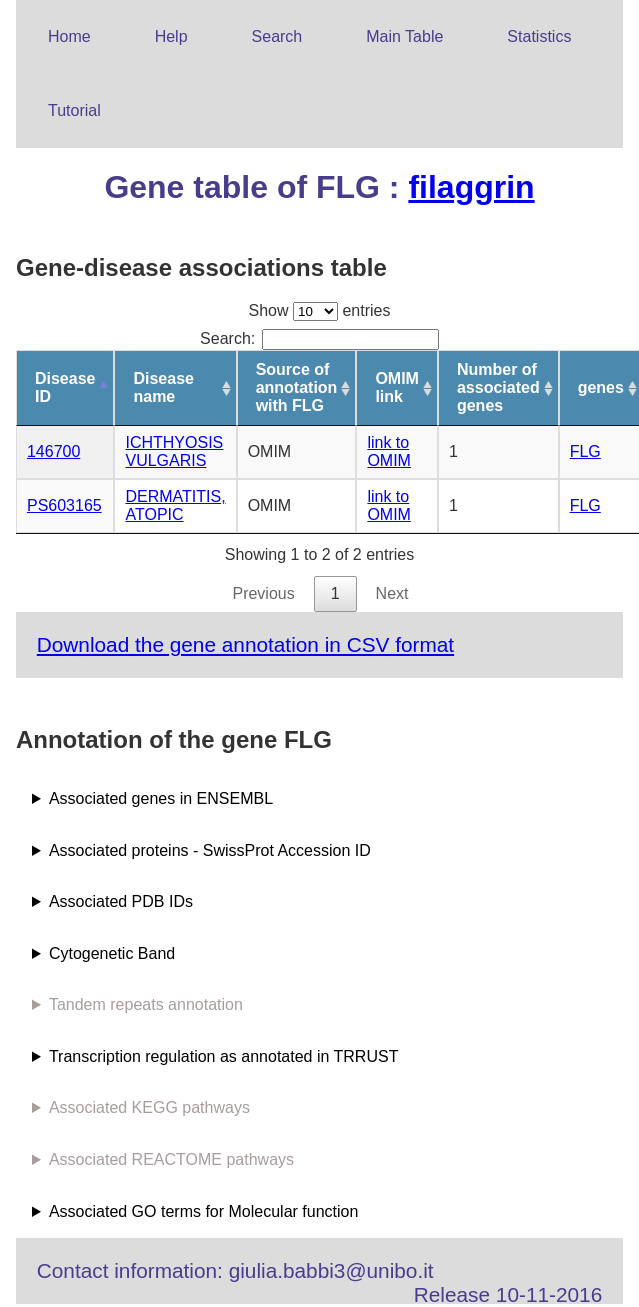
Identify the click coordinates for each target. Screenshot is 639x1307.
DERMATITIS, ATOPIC (175, 505)
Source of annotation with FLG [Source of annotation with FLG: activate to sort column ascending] (297, 387)
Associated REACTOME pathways (171, 1159)
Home (69, 36)
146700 (53, 451)
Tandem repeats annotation (146, 1004)
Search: (319, 338)
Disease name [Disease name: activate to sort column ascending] (163, 387)
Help (171, 36)
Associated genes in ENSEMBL (161, 798)
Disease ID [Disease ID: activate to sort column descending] (65, 387)
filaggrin (471, 187)
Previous (263, 593)
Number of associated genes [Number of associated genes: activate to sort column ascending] (498, 387)
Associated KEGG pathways (149, 1107)
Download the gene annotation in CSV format (245, 644)
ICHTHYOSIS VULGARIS (174, 451)
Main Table (404, 36)
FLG (585, 451)
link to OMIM (389, 451)
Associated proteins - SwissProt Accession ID (210, 850)
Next (392, 593)
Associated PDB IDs (121, 901)
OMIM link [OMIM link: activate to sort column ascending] (397, 387)
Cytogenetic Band (112, 953)
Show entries (320, 310)
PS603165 (64, 505)
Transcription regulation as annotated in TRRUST (224, 1056)
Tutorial (74, 110)
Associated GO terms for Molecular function (203, 1211)
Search (277, 36)
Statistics (539, 36)
